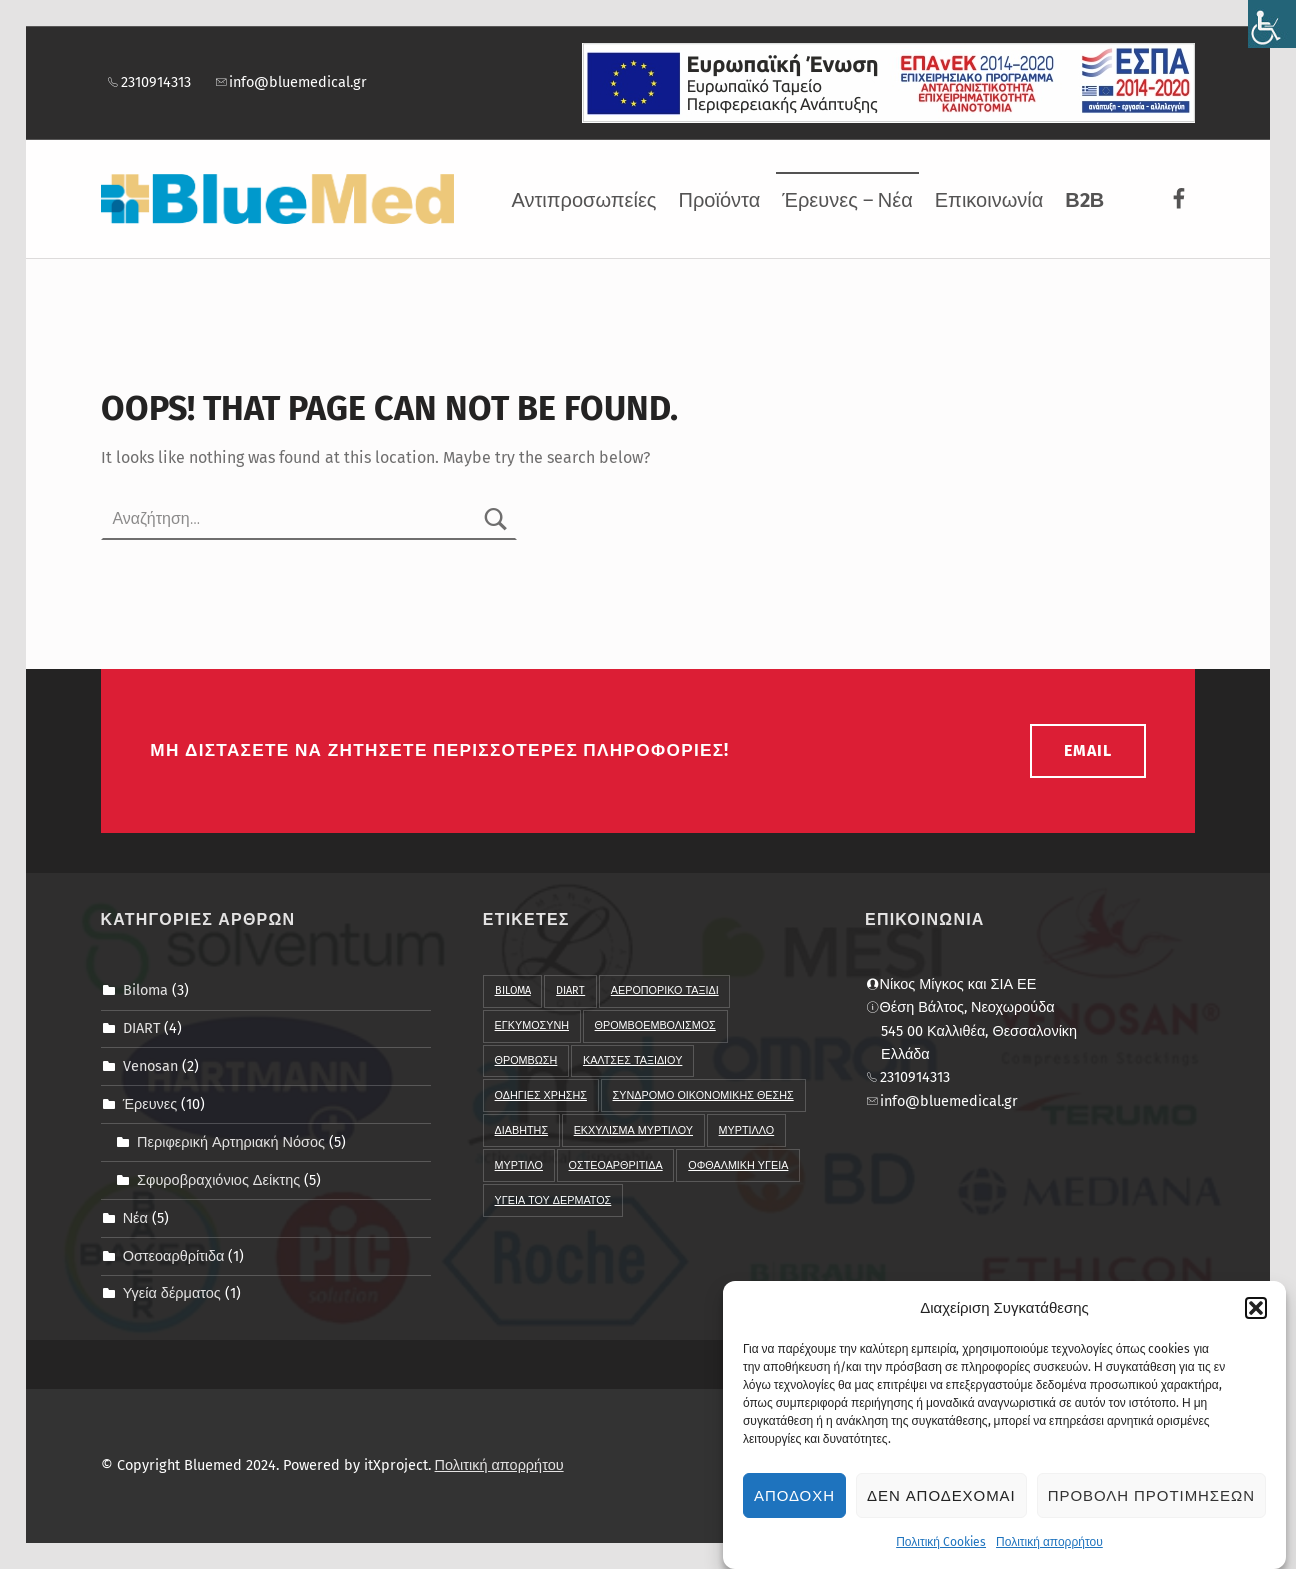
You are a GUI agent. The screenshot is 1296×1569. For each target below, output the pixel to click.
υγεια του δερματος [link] (553, 1200)
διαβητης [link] (521, 1130)
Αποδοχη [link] (794, 1506)
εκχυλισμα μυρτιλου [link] (633, 1130)
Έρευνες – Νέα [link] (847, 200)
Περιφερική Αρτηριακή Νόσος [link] (231, 1142)
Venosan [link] (150, 1066)
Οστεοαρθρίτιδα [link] (174, 1255)
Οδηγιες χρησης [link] (541, 1095)
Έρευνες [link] (150, 1104)
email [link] (1088, 750)
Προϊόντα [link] (720, 200)
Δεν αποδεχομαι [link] (941, 1506)
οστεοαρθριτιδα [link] (616, 1165)
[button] (1256, 1318)
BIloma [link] (513, 990)
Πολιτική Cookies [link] (941, 1552)
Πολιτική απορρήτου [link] (1049, 1552)
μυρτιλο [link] (519, 1165)
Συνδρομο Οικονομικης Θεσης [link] (703, 1095)
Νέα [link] (135, 1217)
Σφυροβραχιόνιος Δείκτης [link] (218, 1179)
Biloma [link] (145, 990)
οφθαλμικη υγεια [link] (738, 1165)
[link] (1272, 24)
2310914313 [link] (148, 82)
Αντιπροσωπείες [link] (583, 200)
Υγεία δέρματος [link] (172, 1293)
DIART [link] (141, 1028)
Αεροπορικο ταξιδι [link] (665, 990)
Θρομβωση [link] (526, 1060)
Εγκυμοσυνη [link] (532, 1025)
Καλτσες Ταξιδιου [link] (632, 1060)
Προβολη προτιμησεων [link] (1151, 1506)
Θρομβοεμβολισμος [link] (655, 1025)
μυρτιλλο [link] (747, 1130)
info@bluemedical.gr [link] (291, 82)
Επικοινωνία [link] (989, 200)
